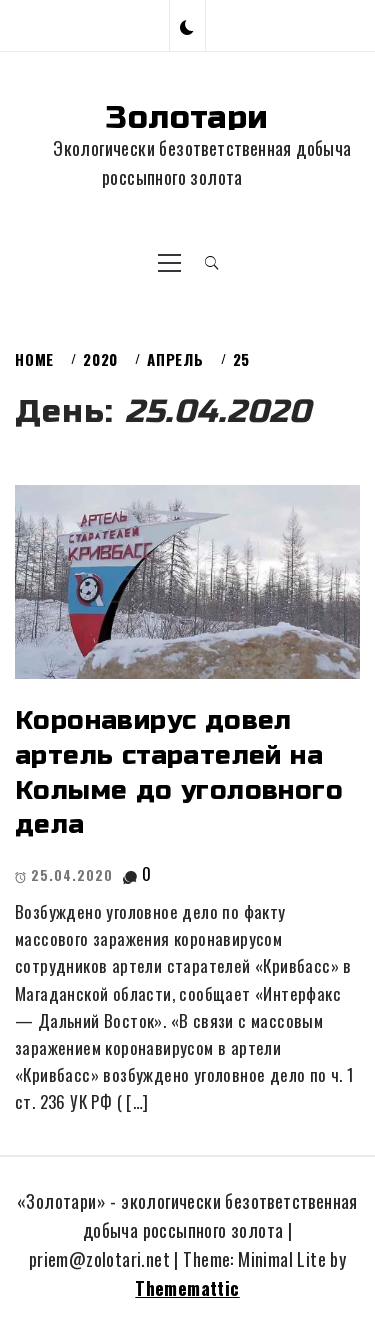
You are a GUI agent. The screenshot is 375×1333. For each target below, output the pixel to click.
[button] (187, 25)
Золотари (187, 117)
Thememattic (187, 1288)
